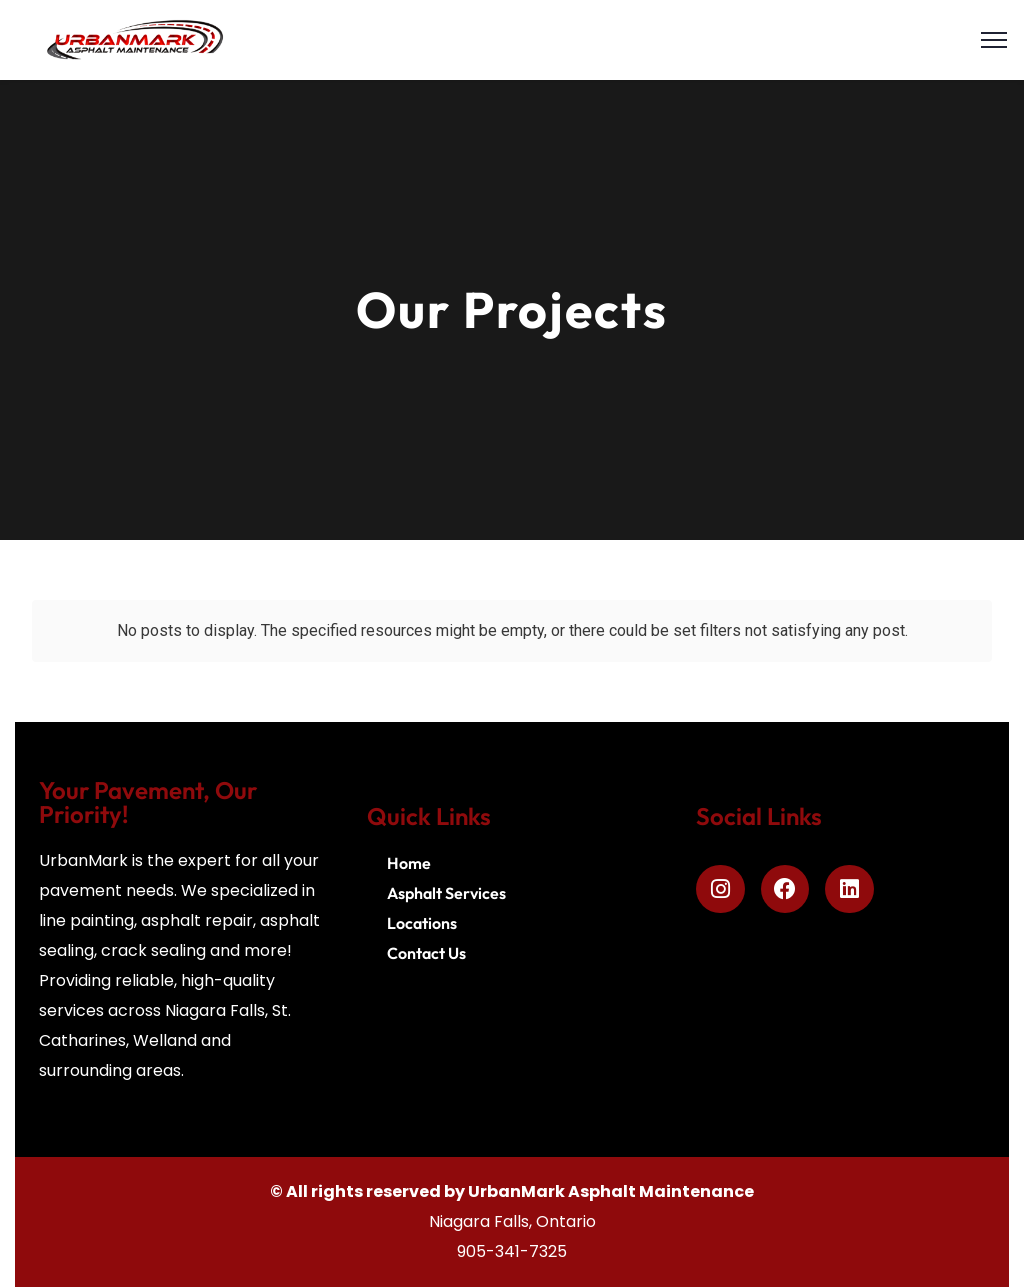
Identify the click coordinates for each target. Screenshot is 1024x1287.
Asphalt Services (446, 893)
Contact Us (426, 953)
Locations (422, 923)
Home (409, 863)
